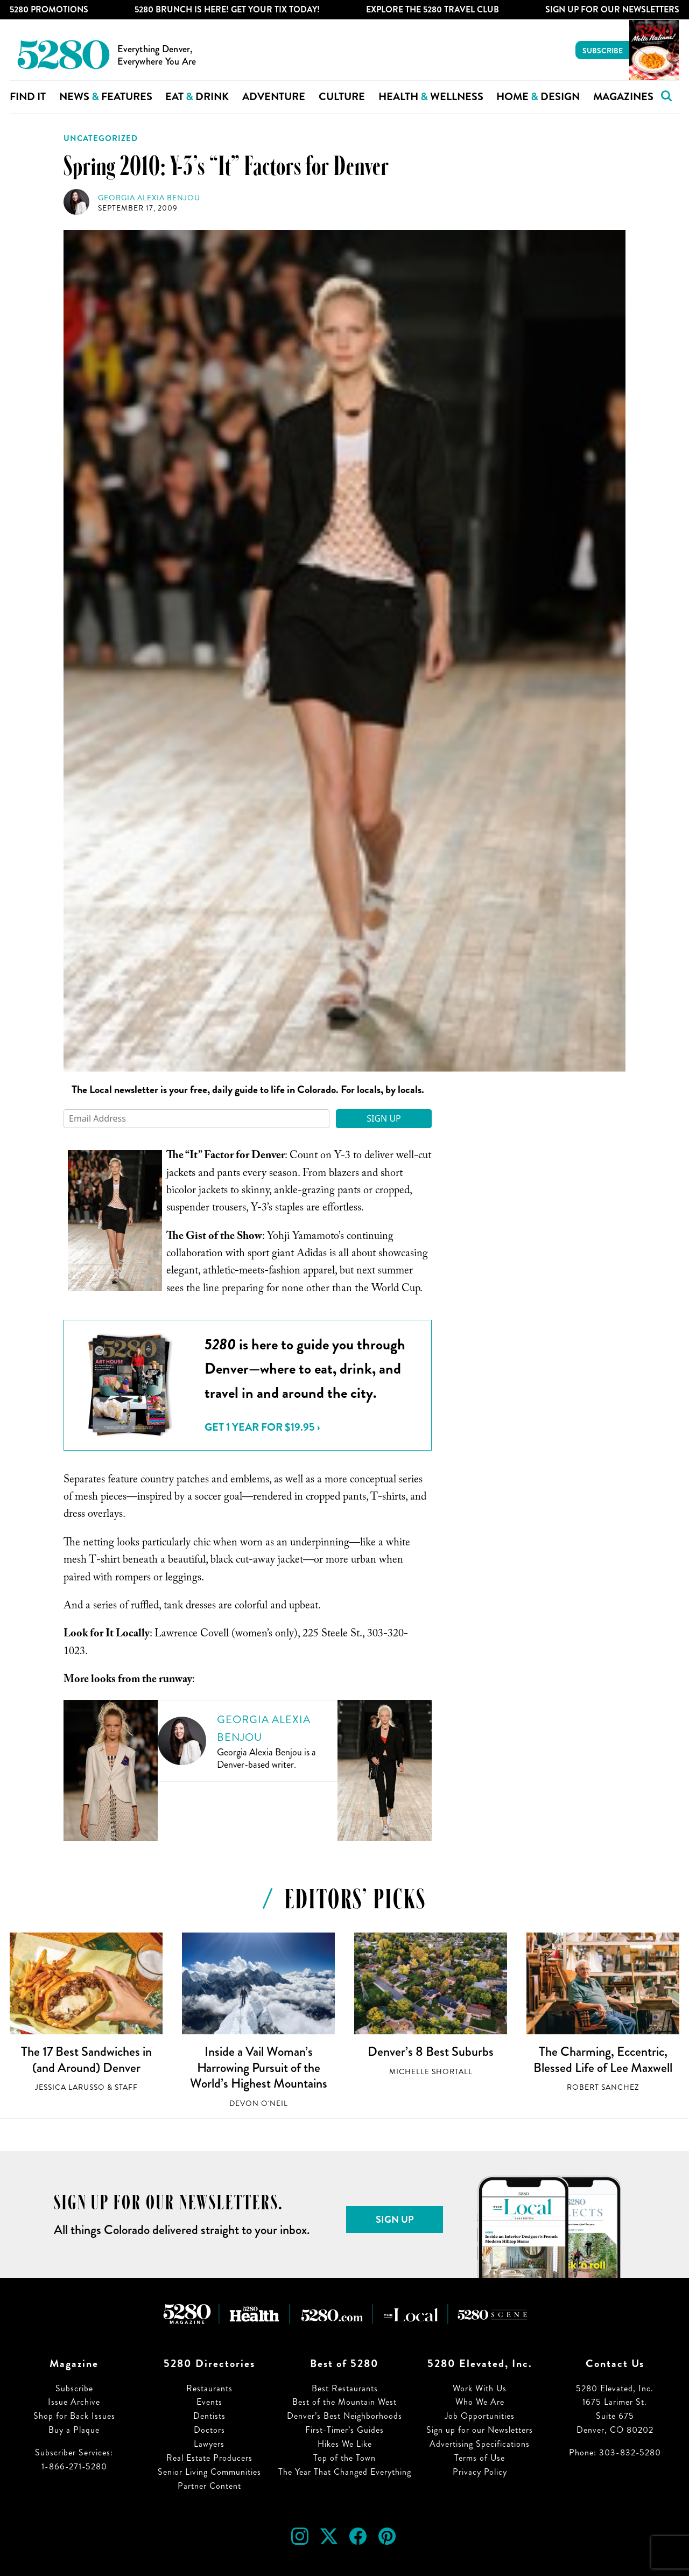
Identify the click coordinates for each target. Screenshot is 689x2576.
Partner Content (209, 2486)
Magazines (623, 96)
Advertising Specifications (480, 2444)
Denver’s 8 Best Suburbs (431, 2051)
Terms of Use (479, 2458)
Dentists (209, 2416)
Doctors (209, 2430)
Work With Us (480, 2388)
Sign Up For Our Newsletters (612, 9)
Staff (126, 2087)
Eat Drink (197, 96)
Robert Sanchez (603, 2087)
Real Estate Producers (209, 2458)
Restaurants (209, 2388)
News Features (105, 96)
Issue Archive (74, 2402)
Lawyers (209, 2444)
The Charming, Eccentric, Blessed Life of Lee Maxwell (602, 2059)
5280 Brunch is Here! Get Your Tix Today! (227, 9)
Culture (342, 96)
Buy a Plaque (74, 2430)
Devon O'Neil (258, 2103)
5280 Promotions (49, 9)
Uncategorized (101, 138)
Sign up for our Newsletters (479, 2430)
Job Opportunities (480, 2416)
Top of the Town (344, 2458)
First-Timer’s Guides (344, 2430)
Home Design (538, 96)
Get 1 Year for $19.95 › (262, 1427)
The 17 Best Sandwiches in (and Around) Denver (86, 2059)
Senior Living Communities (209, 2472)
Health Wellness (430, 96)
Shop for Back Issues (74, 2416)
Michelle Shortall (431, 2072)
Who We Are (479, 2402)
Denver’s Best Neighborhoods (344, 2416)
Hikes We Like (345, 2444)
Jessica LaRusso (70, 2087)
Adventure (273, 96)
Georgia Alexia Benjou (149, 198)
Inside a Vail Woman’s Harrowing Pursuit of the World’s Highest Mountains (258, 2067)
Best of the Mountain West (344, 2402)
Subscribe (602, 50)
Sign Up (384, 1118)
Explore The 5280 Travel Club (432, 9)
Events (209, 2402)
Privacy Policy (480, 2472)
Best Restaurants (345, 2388)
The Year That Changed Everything (344, 2472)
